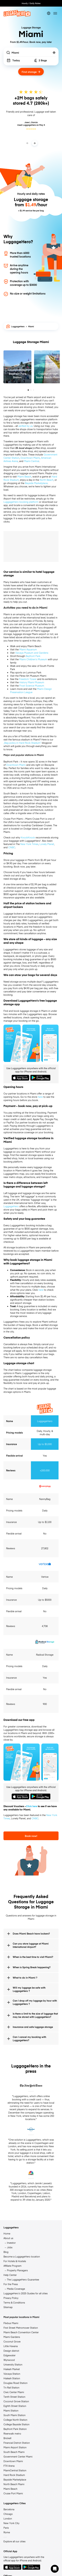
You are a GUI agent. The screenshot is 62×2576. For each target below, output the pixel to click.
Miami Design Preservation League (31, 690)
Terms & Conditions (14, 2302)
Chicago (8, 2514)
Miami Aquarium (28, 649)
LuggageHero (15, 326)
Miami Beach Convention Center (21, 2332)
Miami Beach (24, 476)
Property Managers (17, 2270)
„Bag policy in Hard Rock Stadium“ (22, 742)
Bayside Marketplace (36, 483)
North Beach (46, 479)
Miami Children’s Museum (33, 659)
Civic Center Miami (13, 2392)
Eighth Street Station (14, 2406)
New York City (11, 2523)
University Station (12, 2364)
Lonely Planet (47, 844)
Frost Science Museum (32, 685)
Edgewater (9, 2355)
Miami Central (31, 461)
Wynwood (9, 2360)
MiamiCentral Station (14, 2470)
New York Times (29, 844)
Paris (6, 2527)
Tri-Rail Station (11, 2387)
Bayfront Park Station (15, 2429)
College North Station (15, 2419)
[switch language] (48, 13)
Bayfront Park (33, 656)
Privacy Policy (10, 2298)
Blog (5, 2252)
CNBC (11, 847)
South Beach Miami (13, 2452)
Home (6, 2233)
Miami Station (10, 2410)
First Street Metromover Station (20, 2327)
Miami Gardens (11, 2337)
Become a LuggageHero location (21, 2256)
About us (8, 2238)
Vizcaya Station (11, 2373)
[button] (55, 2569)
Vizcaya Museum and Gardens (31, 652)
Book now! (31, 1836)
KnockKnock (28, 837)
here (40, 1096)
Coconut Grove (12, 2341)
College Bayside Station (16, 2424)
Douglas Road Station (15, 2383)
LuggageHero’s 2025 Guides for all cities (25, 2293)
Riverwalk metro (12, 2433)
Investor (11, 2242)
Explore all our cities (14, 2541)
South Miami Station (14, 2415)
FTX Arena (9, 2465)
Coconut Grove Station (16, 2401)
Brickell (7, 2438)
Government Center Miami (17, 2456)
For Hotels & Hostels (14, 2261)
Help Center (10, 2275)
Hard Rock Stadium (14, 2475)
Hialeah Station (11, 2378)
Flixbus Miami (10, 2323)
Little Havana (10, 2346)
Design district (11, 2350)
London (7, 2518)
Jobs (9, 2247)
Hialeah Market (11, 2369)
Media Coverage (16, 2288)
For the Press (10, 2284)
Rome (6, 2532)
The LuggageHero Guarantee (23, 2279)
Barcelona (8, 2509)
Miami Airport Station (14, 2447)
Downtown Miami (30, 457)
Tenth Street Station (14, 2396)
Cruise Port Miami (13, 2493)
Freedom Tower (28, 679)
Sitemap (8, 2307)
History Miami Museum (31, 682)
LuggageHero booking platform (20, 501)
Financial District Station (16, 2442)
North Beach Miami (13, 2484)
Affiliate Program (12, 2265)
